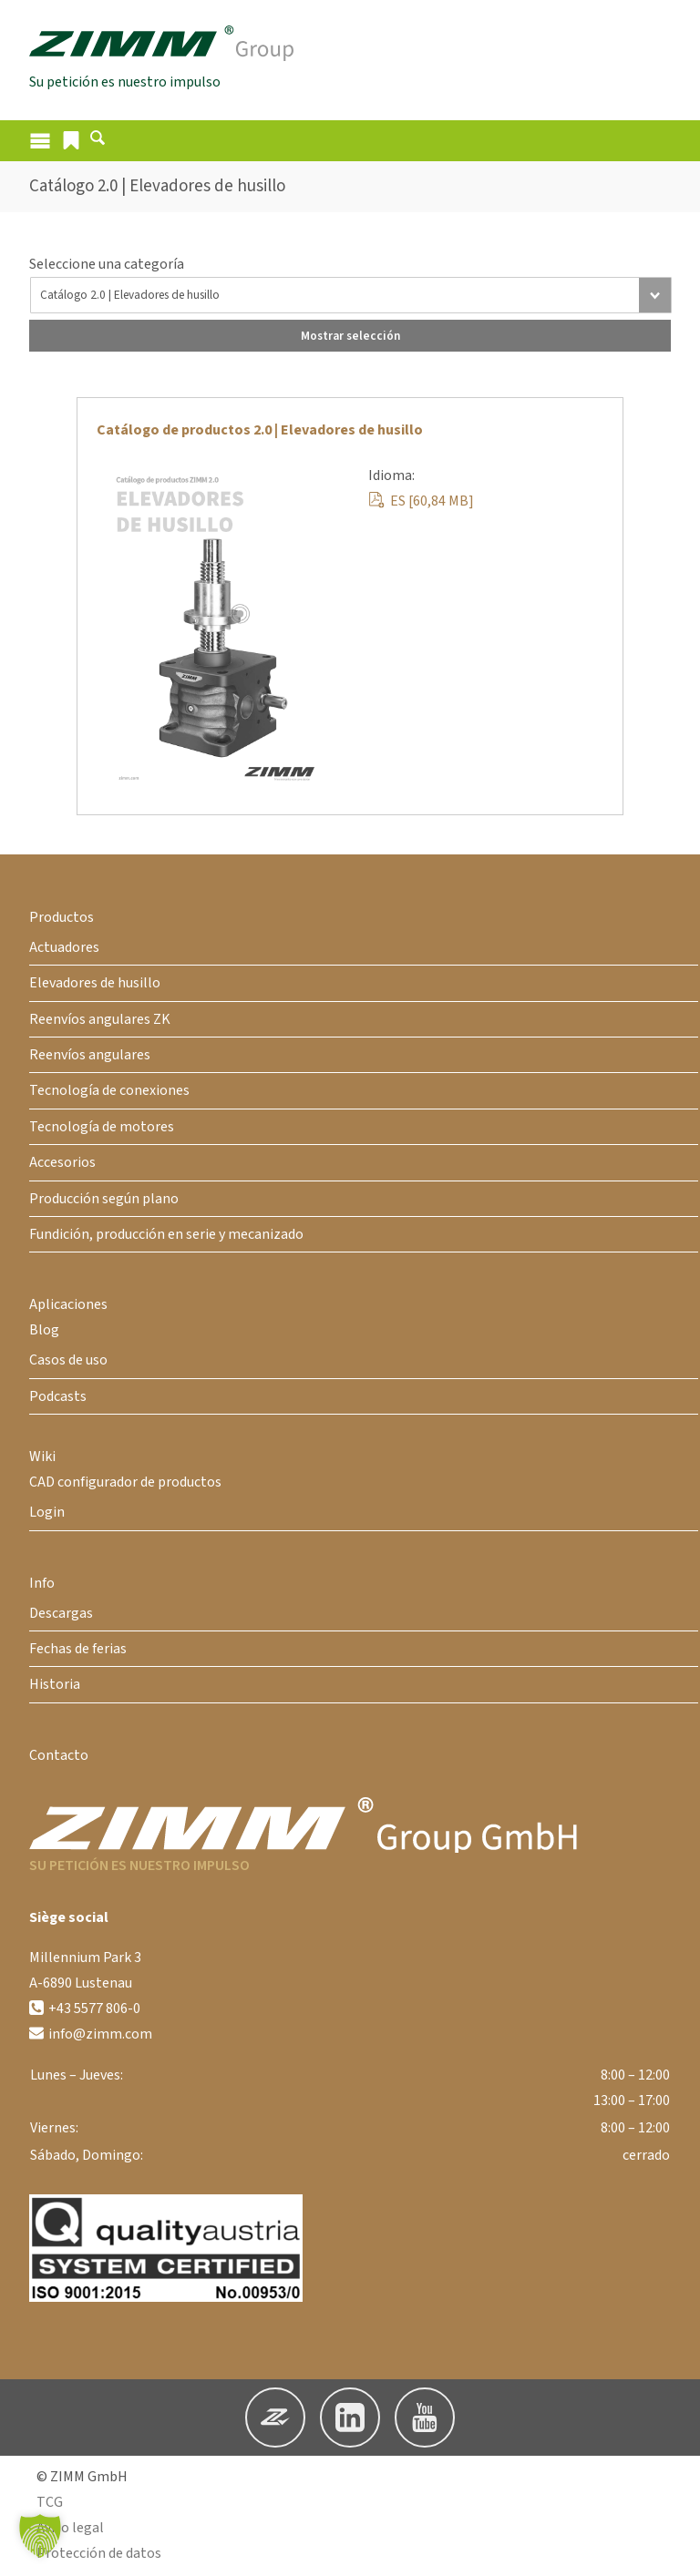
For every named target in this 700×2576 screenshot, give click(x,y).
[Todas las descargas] (351, 297)
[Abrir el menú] (40, 142)
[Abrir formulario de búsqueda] (97, 144)
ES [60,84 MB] (421, 503)
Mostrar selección (350, 337)
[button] (71, 142)
